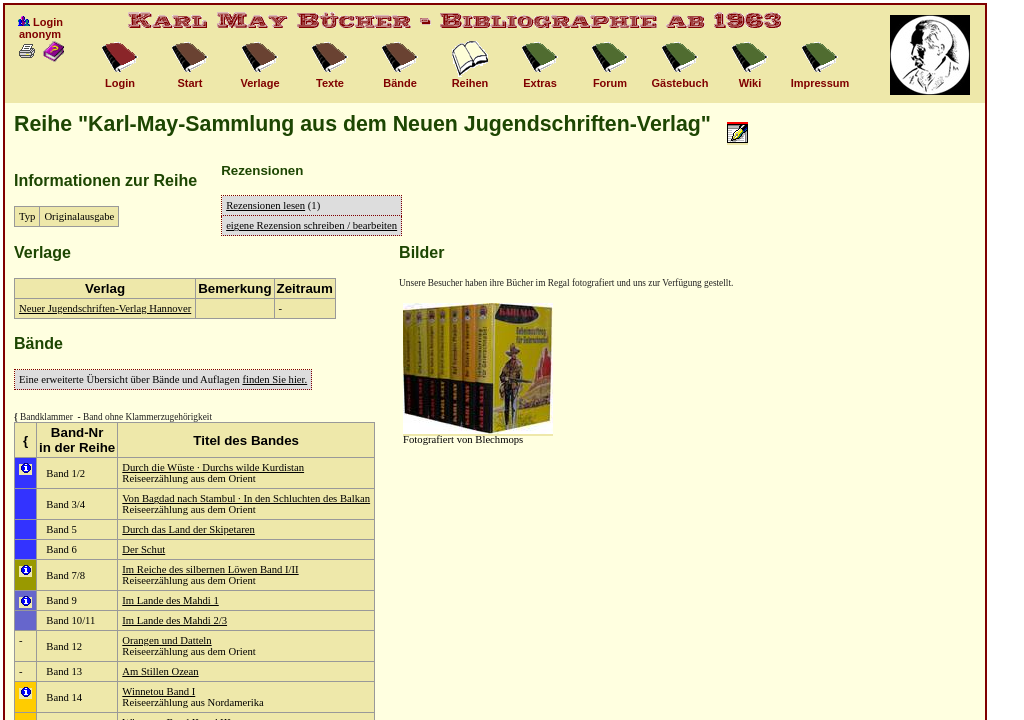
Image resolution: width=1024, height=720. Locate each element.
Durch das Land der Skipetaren (188, 529)
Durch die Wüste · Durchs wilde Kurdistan (213, 467)
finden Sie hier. (274, 379)
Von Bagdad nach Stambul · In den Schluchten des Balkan (246, 498)
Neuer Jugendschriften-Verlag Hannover (105, 308)
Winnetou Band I (158, 691)
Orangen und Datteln (166, 640)
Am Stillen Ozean (160, 671)
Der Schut (143, 549)
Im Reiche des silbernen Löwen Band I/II (210, 569)
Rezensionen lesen (265, 205)
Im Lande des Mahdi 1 (170, 600)
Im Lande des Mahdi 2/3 (174, 620)
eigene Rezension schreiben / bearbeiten (311, 225)
